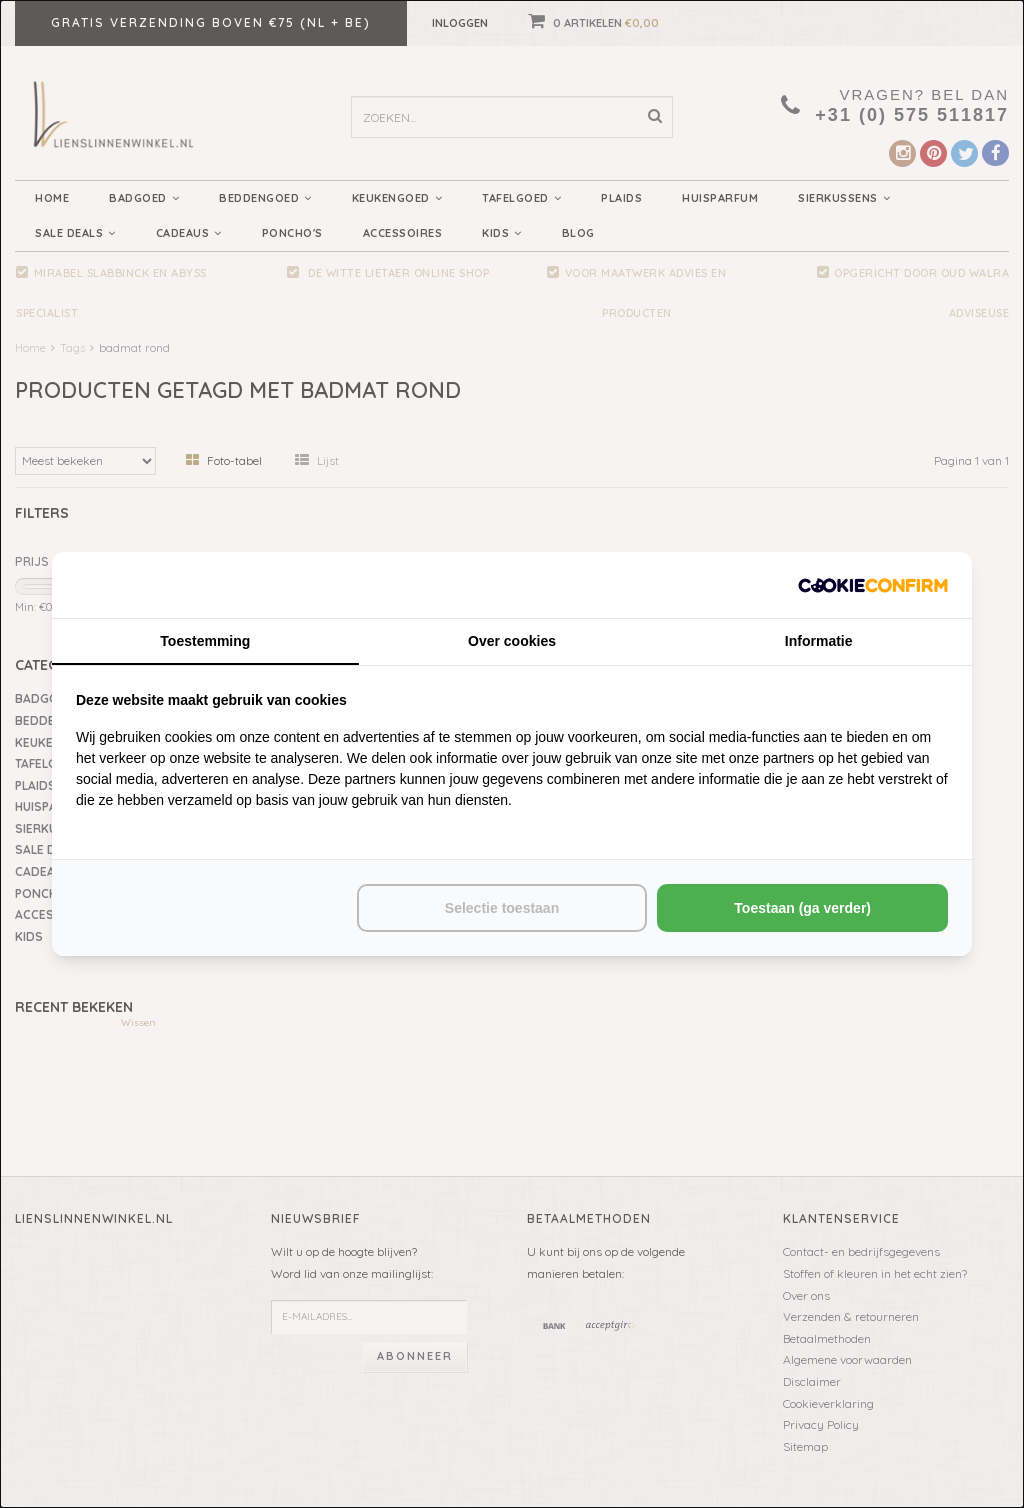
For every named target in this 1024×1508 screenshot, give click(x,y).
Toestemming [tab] (205, 641)
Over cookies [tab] (512, 641)
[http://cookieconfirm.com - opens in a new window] (873, 584)
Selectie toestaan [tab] (502, 908)
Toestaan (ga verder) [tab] (802, 908)
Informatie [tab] (819, 641)
